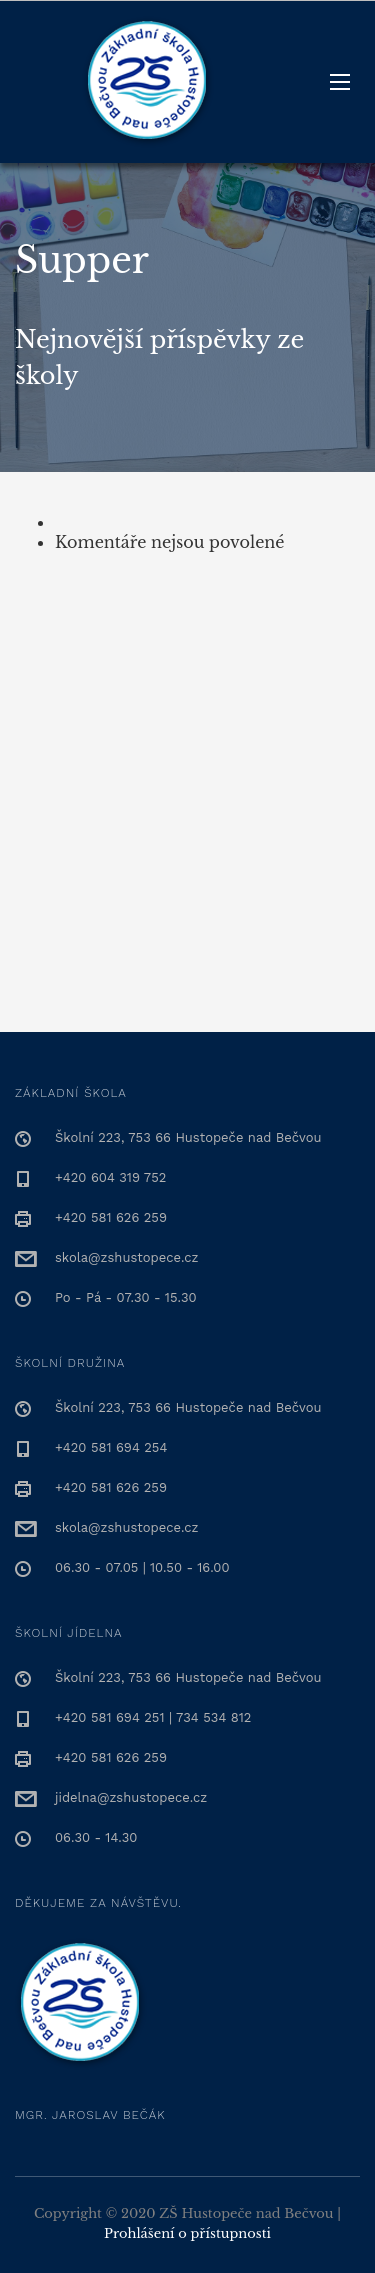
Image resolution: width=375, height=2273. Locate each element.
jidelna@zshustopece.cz (131, 1797)
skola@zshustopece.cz (126, 1257)
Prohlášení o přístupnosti (187, 2233)
